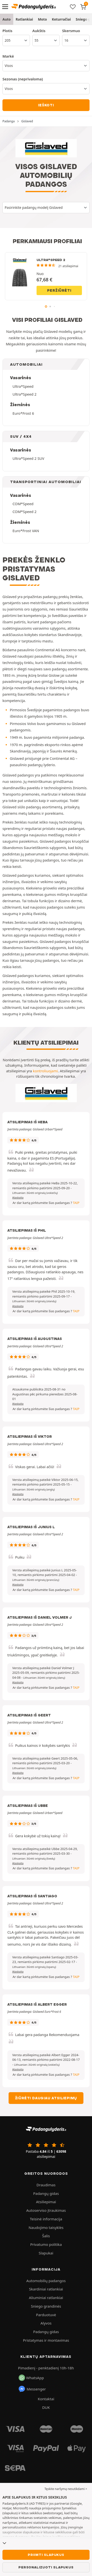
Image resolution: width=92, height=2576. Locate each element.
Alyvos (46, 2323)
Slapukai (46, 2253)
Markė (8, 56)
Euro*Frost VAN (26, 530)
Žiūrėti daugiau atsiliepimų (46, 2098)
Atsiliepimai (46, 2201)
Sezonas (22, 79)
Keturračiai (61, 19)
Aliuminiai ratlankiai (46, 2297)
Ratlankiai (24, 19)
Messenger (32, 2389)
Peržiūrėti (59, 290)
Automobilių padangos (46, 2280)
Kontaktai (46, 2398)
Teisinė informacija (46, 2218)
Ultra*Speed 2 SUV (28, 458)
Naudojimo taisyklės (45, 2227)
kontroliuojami (45, 1070)
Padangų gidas (46, 2193)
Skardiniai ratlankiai (46, 2289)
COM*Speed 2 (25, 511)
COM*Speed (23, 503)
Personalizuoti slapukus (45, 2567)
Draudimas (46, 2184)
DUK (46, 2407)
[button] (35, 1193)
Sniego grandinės (46, 2306)
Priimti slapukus (46, 2555)
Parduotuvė (46, 2314)
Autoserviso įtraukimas (46, 2210)
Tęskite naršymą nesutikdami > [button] (65, 2489)
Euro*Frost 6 (23, 413)
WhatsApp (31, 2378)
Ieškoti (46, 105)
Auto (6, 19)
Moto (42, 19)
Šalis (46, 2235)
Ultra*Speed (23, 386)
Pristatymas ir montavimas (46, 2340)
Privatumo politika (46, 2244)
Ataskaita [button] (18, 1197)
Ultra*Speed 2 (25, 394)
